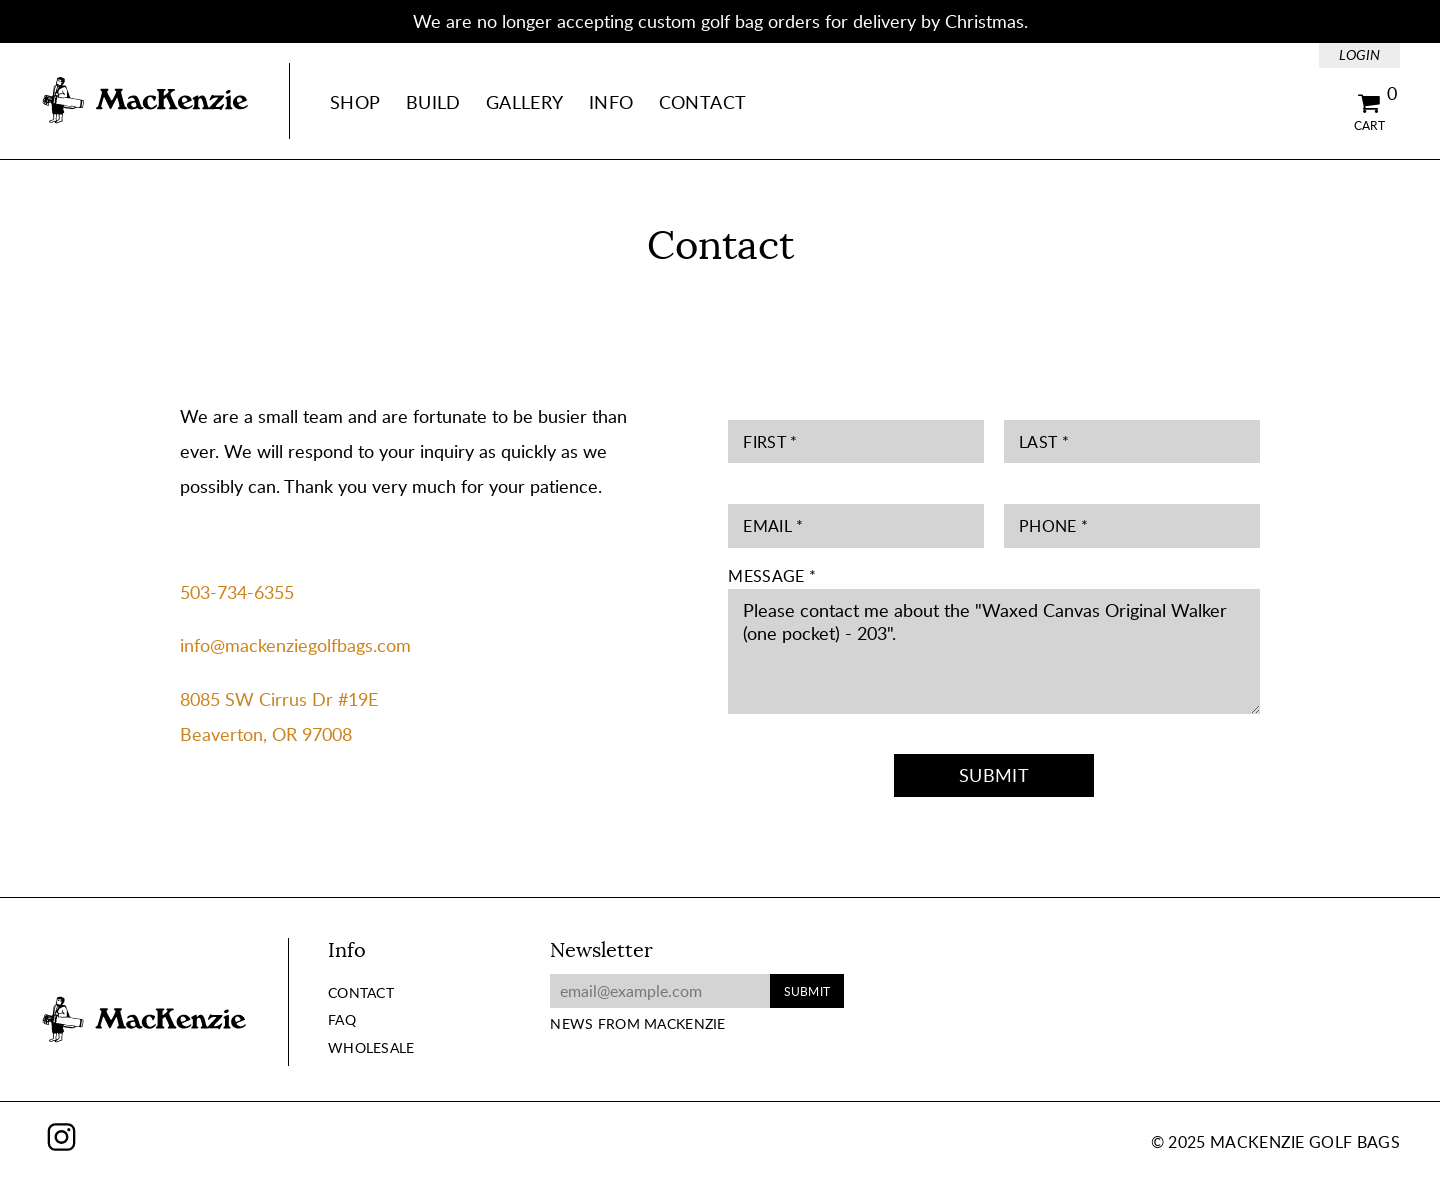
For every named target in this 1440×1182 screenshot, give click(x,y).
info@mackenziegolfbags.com (295, 645)
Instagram (61, 1136)
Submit (994, 775)
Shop (355, 102)
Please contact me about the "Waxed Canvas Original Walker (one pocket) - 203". (993, 651)
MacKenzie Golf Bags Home (145, 101)
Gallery (525, 102)
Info (611, 102)
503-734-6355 (237, 592)
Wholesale (371, 1047)
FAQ (342, 1019)
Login (1359, 54)
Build (433, 102)
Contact (703, 102)
